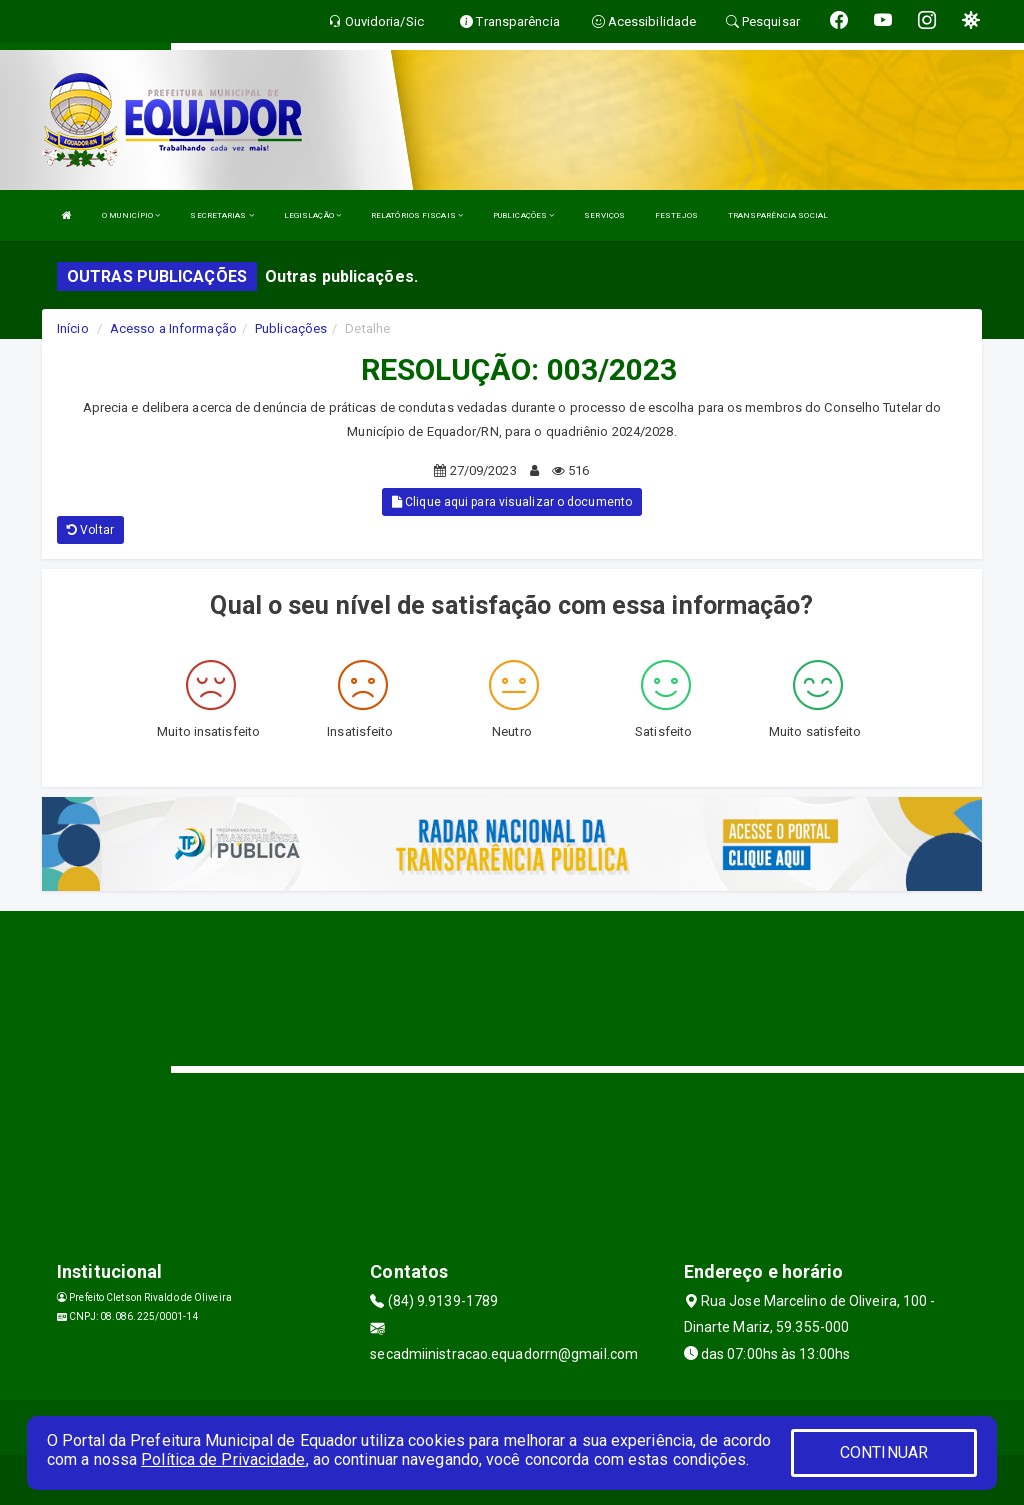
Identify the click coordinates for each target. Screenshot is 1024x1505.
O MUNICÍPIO (131, 215)
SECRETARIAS (221, 215)
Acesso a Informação (173, 328)
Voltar (90, 530)
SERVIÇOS (604, 215)
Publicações (291, 328)
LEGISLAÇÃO (312, 215)
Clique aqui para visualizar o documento (512, 502)
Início (73, 328)
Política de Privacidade (223, 1459)
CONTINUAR (884, 1452)
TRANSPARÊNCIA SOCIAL (778, 215)
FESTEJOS (676, 215)
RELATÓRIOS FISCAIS (417, 215)
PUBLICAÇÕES (523, 215)
